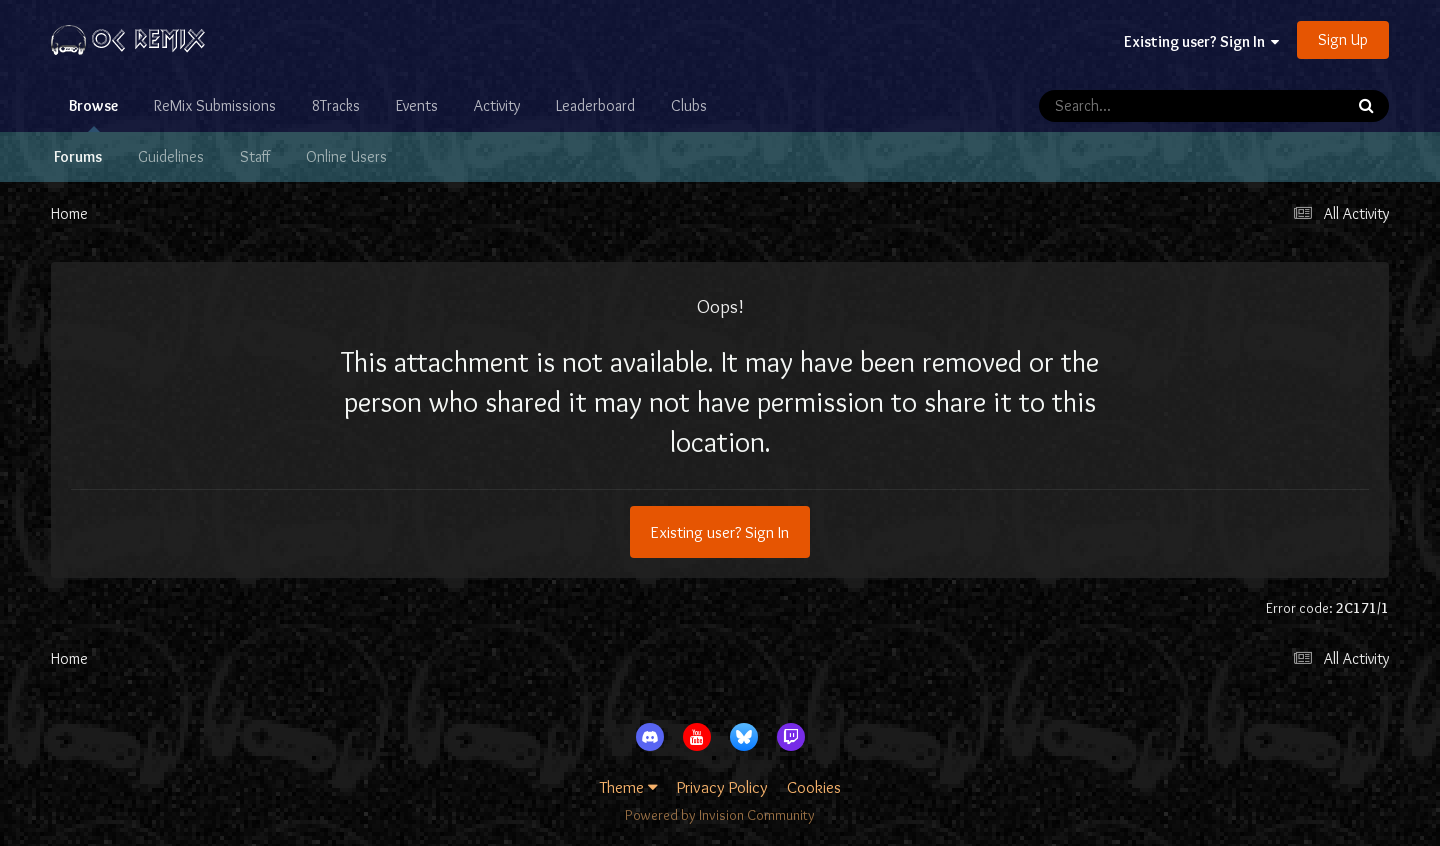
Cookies (814, 787)
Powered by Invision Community (720, 815)
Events (417, 105)
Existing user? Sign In (1201, 41)
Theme (629, 787)
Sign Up (1343, 39)
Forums (78, 156)
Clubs (689, 105)
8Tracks (336, 105)
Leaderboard (595, 105)
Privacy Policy (722, 787)
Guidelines (171, 156)
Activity (497, 105)
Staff (255, 156)
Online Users (346, 156)
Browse (93, 114)
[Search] (1134, 106)
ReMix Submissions (215, 105)
